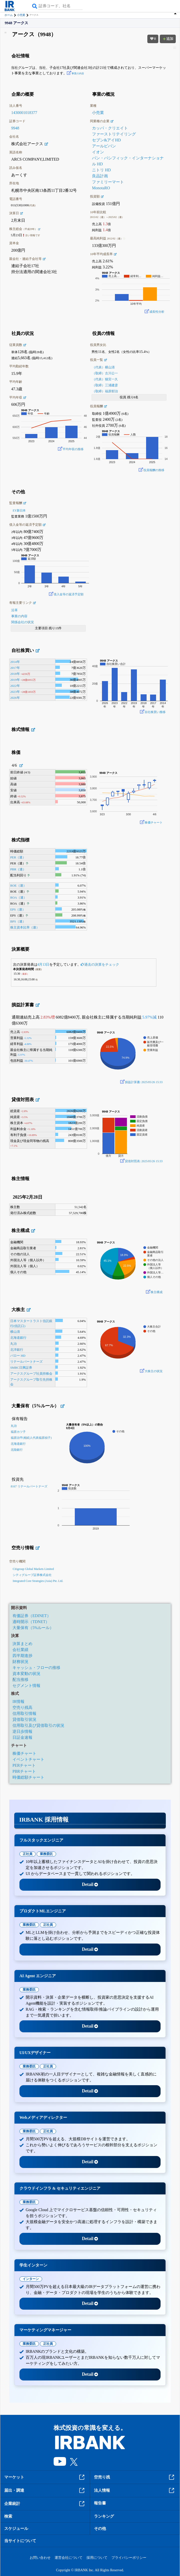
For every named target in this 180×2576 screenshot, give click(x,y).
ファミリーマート (108, 182)
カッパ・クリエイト (110, 128)
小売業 (21, 14)
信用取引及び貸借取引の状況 (38, 1725)
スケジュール (16, 2528)
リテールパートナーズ (26, 1361)
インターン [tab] (31, 2279)
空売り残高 (22, 1707)
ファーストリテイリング (114, 134)
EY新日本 (19, 510)
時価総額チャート (28, 1777)
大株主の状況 (154, 1371)
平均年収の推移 (73, 449)
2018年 (15, 674)
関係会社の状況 (22, 622)
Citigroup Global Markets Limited (33, 1569)
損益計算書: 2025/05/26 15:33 (144, 1082)
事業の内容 (78, 73)
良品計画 (100, 176)
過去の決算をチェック (100, 964)
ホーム (8, 14)
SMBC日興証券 (21, 1367)
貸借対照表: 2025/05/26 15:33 (144, 1161)
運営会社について (69, 2558)
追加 (168, 39)
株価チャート (154, 822)
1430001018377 (24, 112)
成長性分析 (156, 311)
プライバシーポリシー (128, 2558)
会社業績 (20, 1650)
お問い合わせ (40, 2558)
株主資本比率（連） (24, 927)
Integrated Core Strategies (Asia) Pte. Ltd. (38, 1581)
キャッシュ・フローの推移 (36, 1667)
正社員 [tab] (27, 1854)
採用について (97, 2558)
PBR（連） (18, 869)
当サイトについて (20, 2541)
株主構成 (157, 1292)
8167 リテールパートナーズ (29, 1486)
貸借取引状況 (24, 1719)
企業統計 (45, 2503)
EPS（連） (17, 909)
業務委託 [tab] (46, 1854)
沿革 (14, 610)
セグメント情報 (26, 1685)
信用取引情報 (24, 1713)
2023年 (15, 692)
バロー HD (17, 1355)
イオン (98, 152)
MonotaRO (101, 188)
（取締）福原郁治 (105, 391)
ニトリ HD (101, 170)
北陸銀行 (17, 1449)
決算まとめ (22, 1644)
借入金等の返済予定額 (69, 594)
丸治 (13, 1343)
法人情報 (135, 2490)
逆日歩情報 (22, 1731)
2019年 (15, 680)
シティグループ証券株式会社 (32, 1575)
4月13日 (43, 964)
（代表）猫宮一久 (105, 379)
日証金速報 (22, 1737)
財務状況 (20, 1661)
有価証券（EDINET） (31, 1616)
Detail (90, 1884)
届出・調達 (45, 2490)
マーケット (45, 2477)
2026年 (15, 698)
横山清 (15, 1332)
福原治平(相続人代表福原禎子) (31, 1438)
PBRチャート (24, 1771)
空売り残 (135, 2477)
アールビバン (104, 146)
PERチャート (24, 1765)
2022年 (15, 686)
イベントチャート (28, 1759)
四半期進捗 (22, 1655)
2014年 (15, 662)
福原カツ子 (18, 1432)
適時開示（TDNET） (30, 1622)
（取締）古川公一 (105, 373)
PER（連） (18, 857)
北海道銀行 (18, 1338)
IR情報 (18, 1701)
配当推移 (20, 1679)
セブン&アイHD (106, 140)
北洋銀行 (16, 1349)
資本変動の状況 (26, 1673)
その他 (100, 2528)
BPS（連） (18, 921)
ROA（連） (18, 897)
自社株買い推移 (155, 712)
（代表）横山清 (103, 367)
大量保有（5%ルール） (33, 1628)
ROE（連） (18, 885)
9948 (16, 23)
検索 (8, 2516)
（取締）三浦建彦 (105, 385)
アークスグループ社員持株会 (31, 1373)
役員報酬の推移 (153, 470)
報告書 (100, 2503)
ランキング (104, 2516)
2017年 (15, 668)
